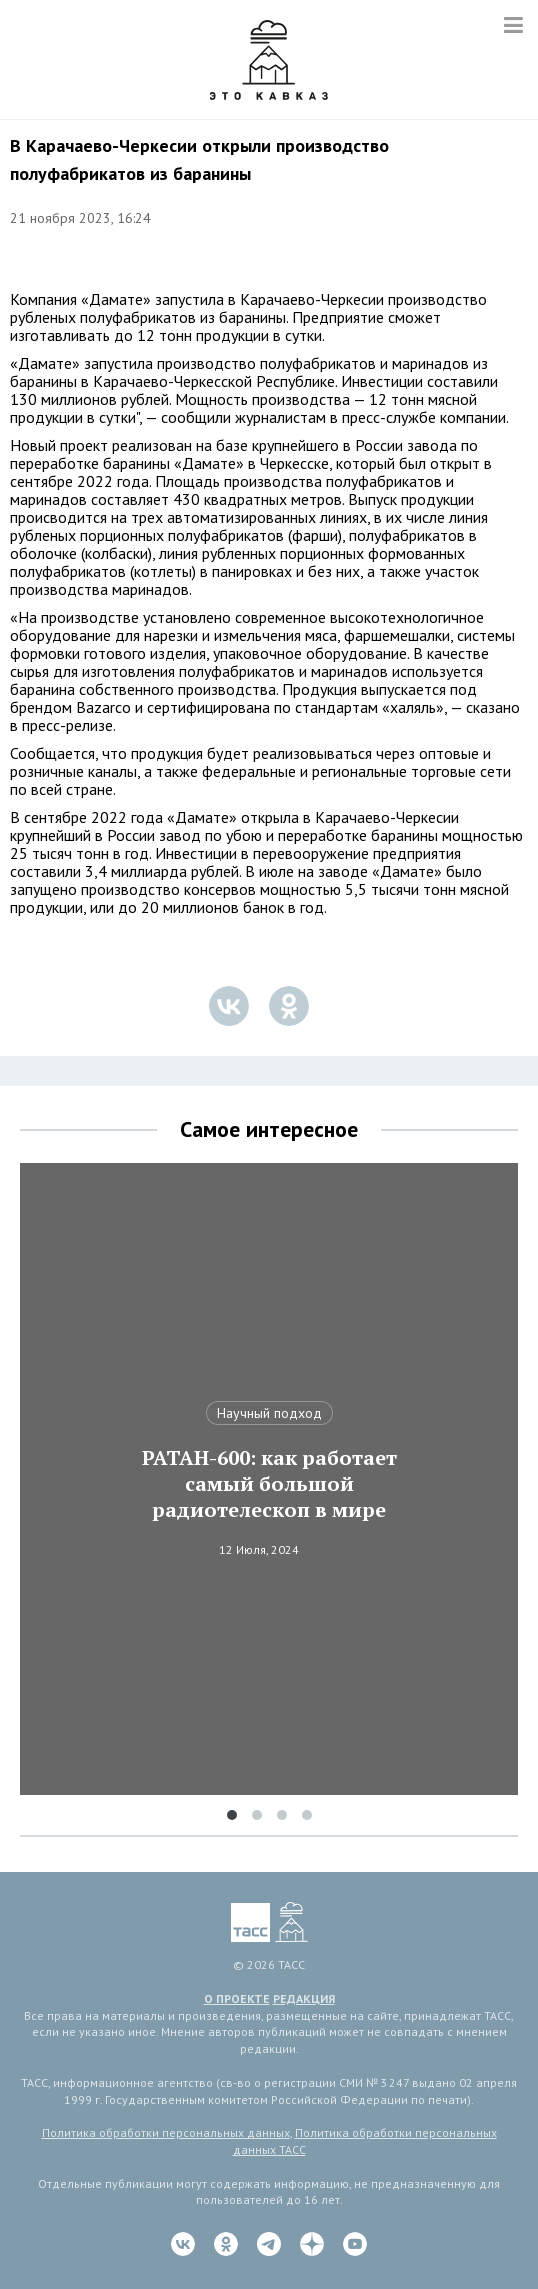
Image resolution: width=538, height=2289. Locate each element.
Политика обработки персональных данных (166, 2132)
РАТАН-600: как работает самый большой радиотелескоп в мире (269, 1484)
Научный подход (269, 1413)
